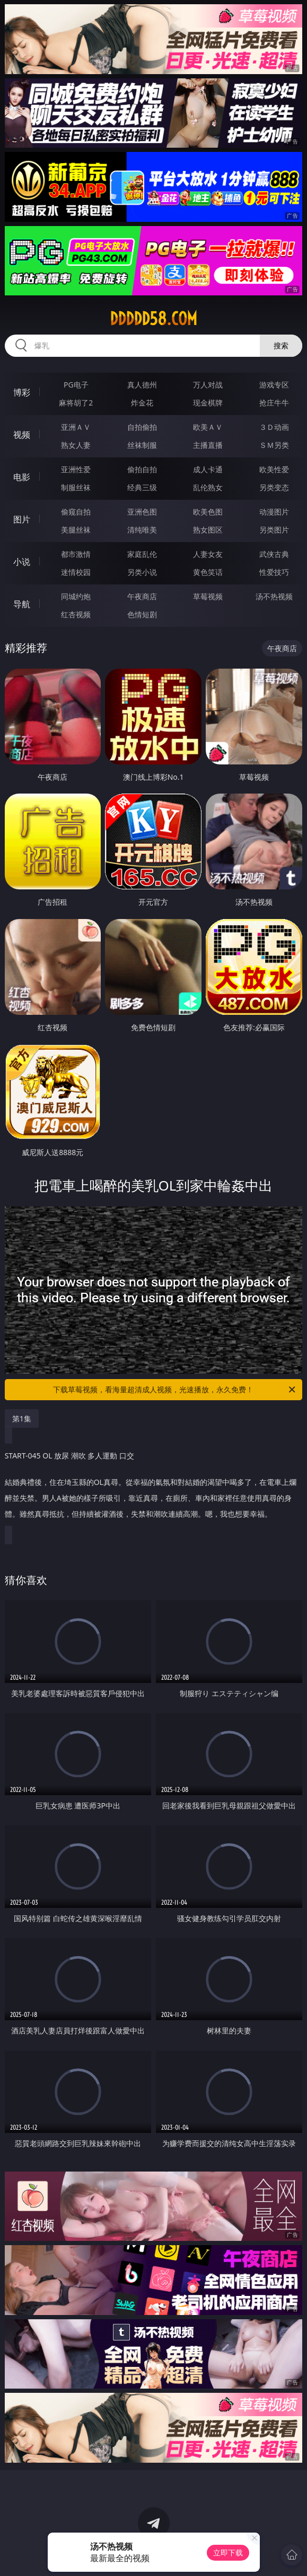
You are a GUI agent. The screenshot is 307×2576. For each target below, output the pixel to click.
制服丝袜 (76, 487)
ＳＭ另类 (274, 445)
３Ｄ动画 (274, 427)
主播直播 (208, 445)
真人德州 (142, 385)
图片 (21, 519)
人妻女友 (208, 554)
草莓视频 (208, 596)
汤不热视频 (274, 596)
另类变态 (274, 487)
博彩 (21, 392)
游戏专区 (274, 385)
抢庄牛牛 (274, 403)
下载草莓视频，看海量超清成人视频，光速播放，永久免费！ (175, 1389)
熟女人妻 (76, 445)
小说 (21, 562)
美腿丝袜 (76, 530)
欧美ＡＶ (208, 427)
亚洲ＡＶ (76, 427)
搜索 (281, 345)
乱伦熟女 (208, 487)
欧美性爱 (274, 469)
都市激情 (76, 554)
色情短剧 (142, 614)
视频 (21, 434)
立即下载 (228, 2552)
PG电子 (76, 385)
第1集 (21, 1418)
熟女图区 (208, 530)
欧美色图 (208, 512)
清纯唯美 (142, 530)
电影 (21, 477)
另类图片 (274, 530)
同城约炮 (76, 596)
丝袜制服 (142, 445)
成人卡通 (208, 469)
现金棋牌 (208, 403)
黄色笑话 (208, 572)
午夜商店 (142, 596)
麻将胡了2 (76, 403)
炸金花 (142, 403)
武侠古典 (274, 554)
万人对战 (208, 385)
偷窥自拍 (76, 512)
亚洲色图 (142, 512)
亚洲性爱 (76, 469)
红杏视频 (76, 614)
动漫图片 (274, 512)
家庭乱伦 (142, 554)
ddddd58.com (153, 318)
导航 (21, 604)
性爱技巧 (274, 572)
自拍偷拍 (142, 427)
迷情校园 (76, 572)
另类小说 (142, 572)
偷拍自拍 (142, 469)
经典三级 (142, 487)
